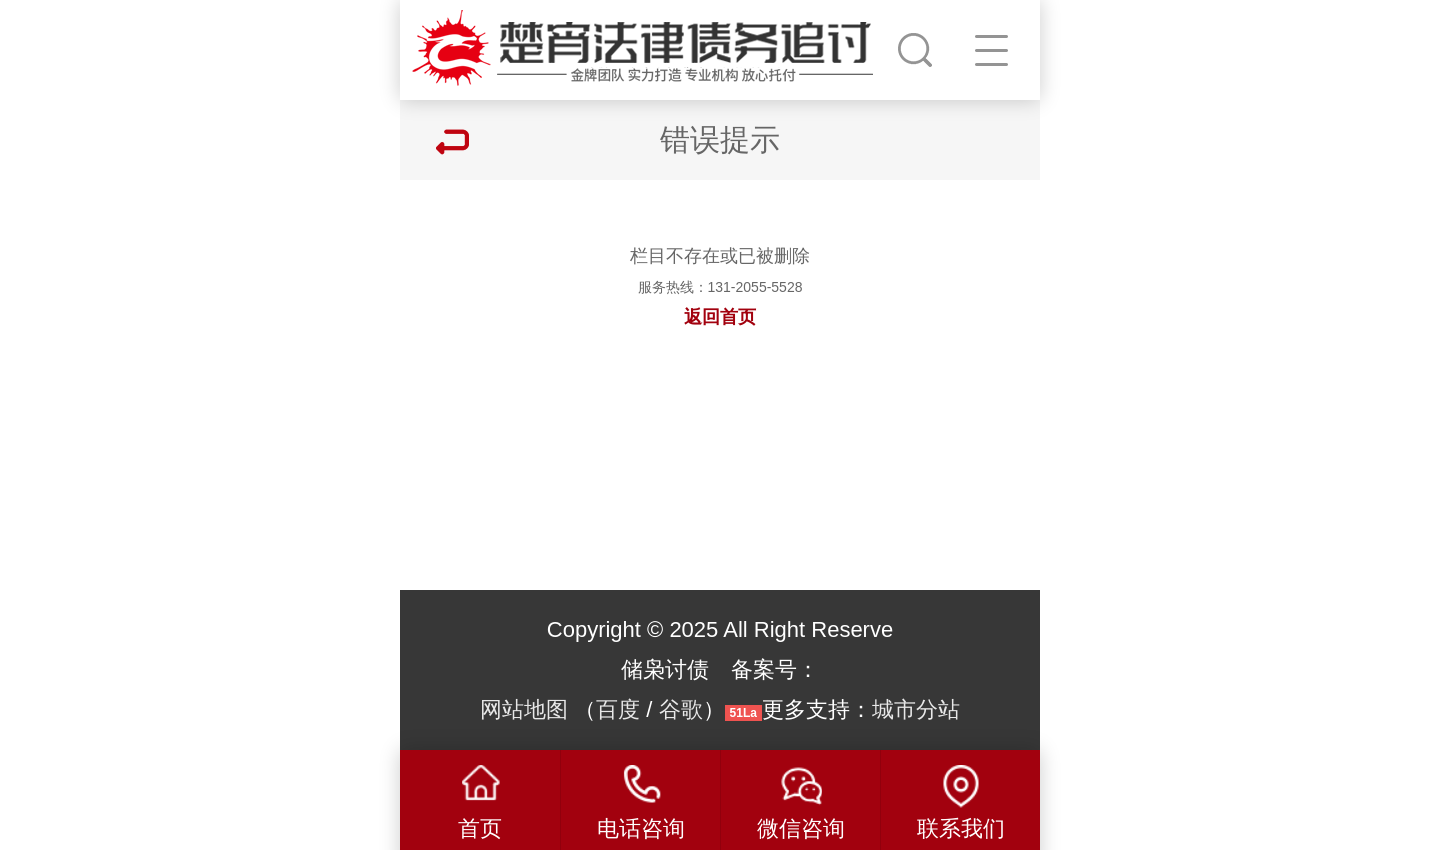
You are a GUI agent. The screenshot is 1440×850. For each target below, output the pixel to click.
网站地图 (524, 709)
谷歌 (681, 709)
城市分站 (916, 709)
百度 (618, 709)
